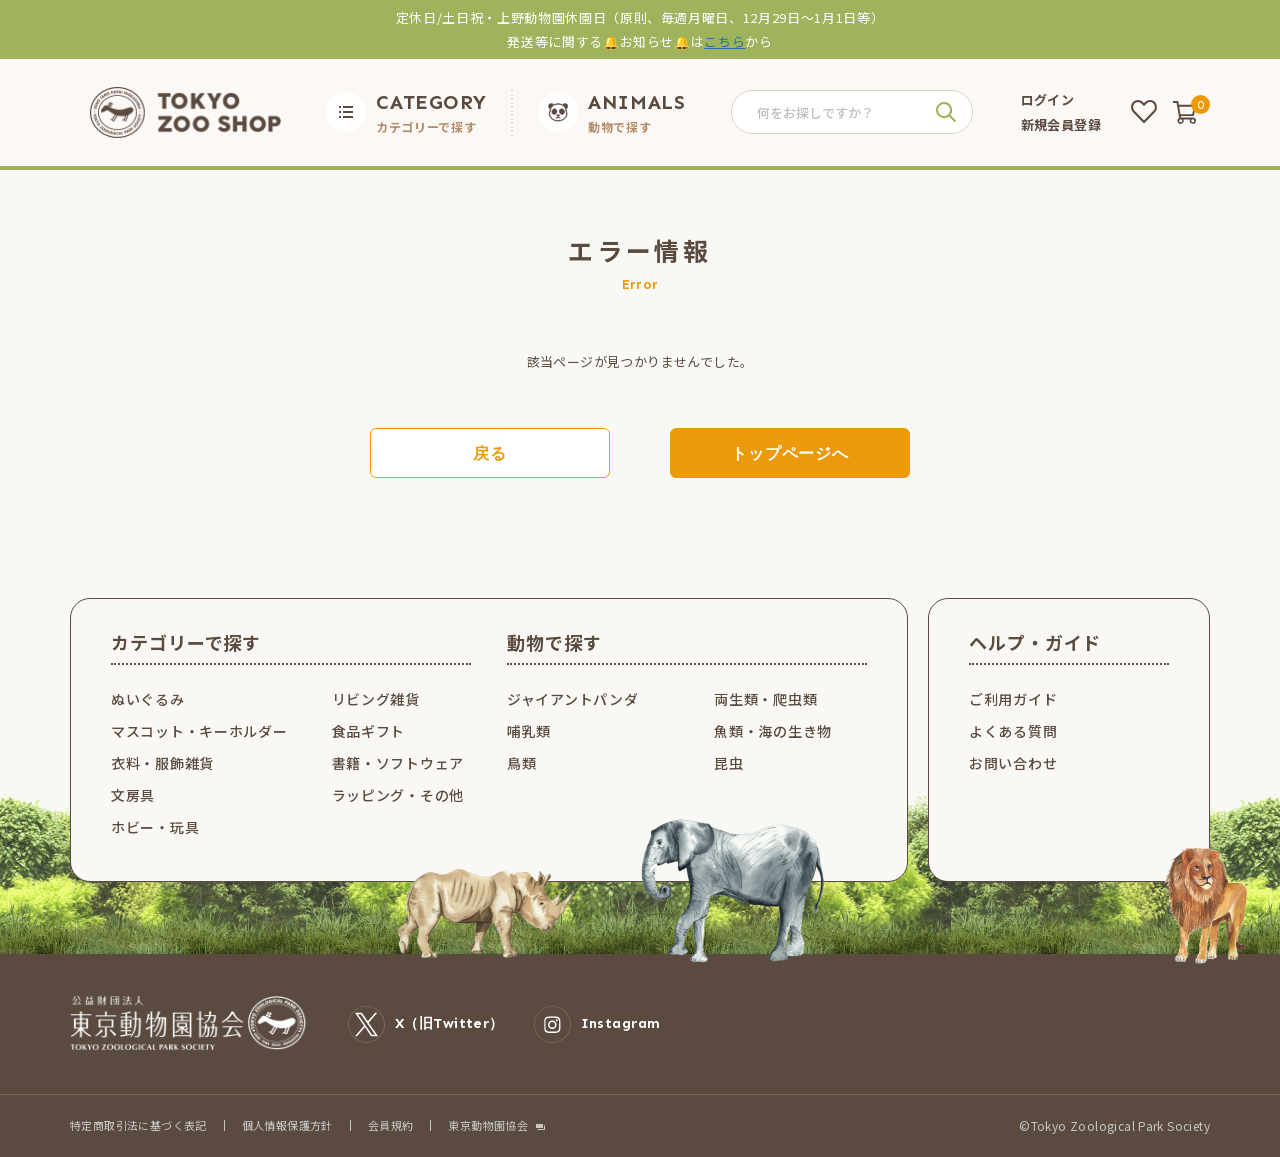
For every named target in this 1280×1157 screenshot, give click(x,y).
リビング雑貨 (376, 699)
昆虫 (728, 763)
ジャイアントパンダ (572, 699)
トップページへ (790, 453)
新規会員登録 (1061, 124)
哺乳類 (529, 731)
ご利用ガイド (1013, 699)
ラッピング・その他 (398, 795)
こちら (724, 41)
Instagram (597, 1024)
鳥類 (521, 763)
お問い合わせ (1013, 763)
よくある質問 (1013, 731)
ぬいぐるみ (148, 699)
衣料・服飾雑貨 (162, 763)
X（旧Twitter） (426, 1024)
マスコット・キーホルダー (199, 731)
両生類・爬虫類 (765, 699)
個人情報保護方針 (287, 1125)
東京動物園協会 (488, 1125)
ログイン (1048, 99)
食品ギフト (369, 731)
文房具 (133, 795)
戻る (490, 453)
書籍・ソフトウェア (398, 763)
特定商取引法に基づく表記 (138, 1125)
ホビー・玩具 (155, 827)
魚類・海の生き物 (773, 731)
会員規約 (391, 1125)
